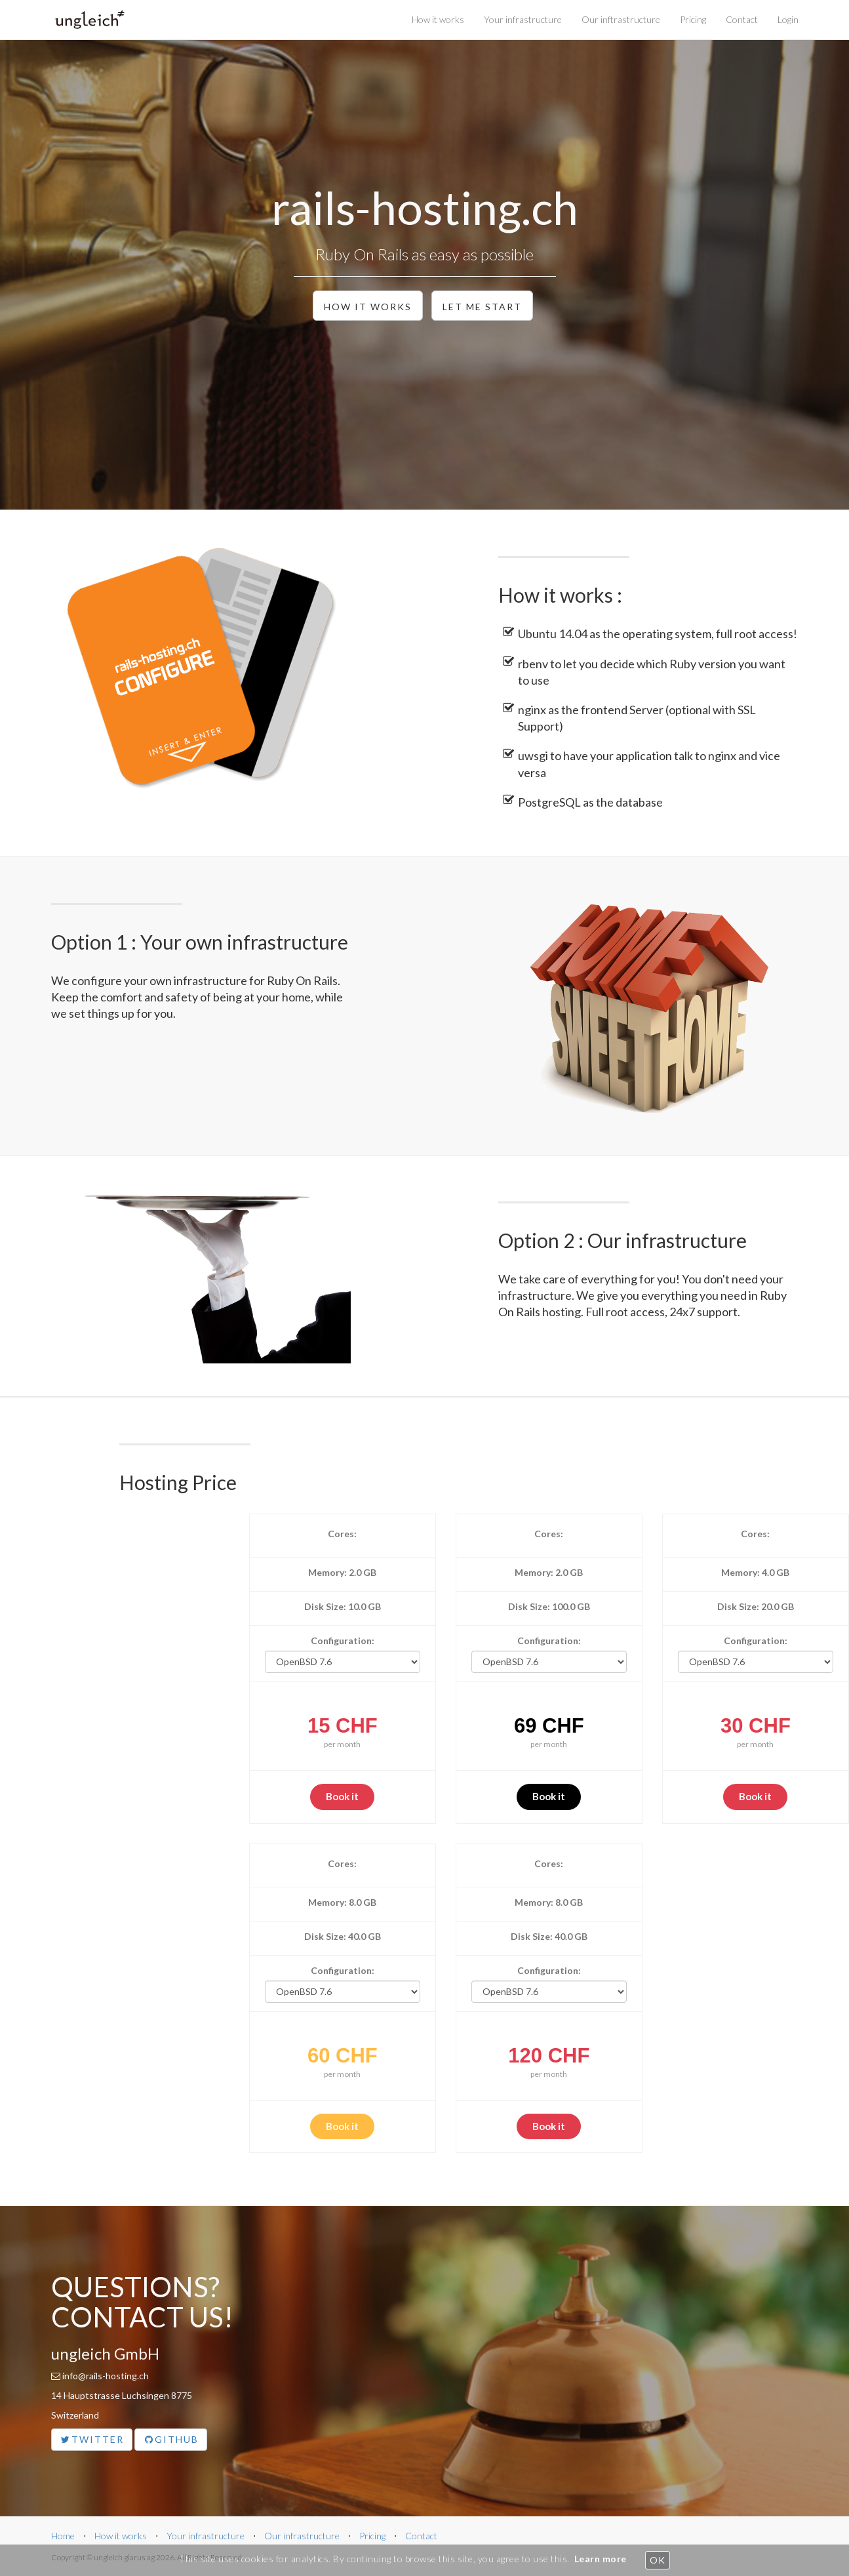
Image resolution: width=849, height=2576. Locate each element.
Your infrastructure (523, 19)
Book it (342, 1796)
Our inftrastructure (621, 19)
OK (657, 2560)
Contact (742, 19)
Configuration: (342, 1640)
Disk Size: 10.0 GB (342, 1606)
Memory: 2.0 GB (342, 1572)
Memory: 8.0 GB (342, 1902)
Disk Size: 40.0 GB (342, 1936)
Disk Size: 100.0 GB (549, 1606)
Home (63, 2535)
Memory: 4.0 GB (755, 1572)
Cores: (342, 1533)
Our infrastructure (302, 2535)
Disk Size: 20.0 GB (755, 1606)
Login (788, 19)
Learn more (600, 2558)
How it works (438, 19)
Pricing (693, 19)
